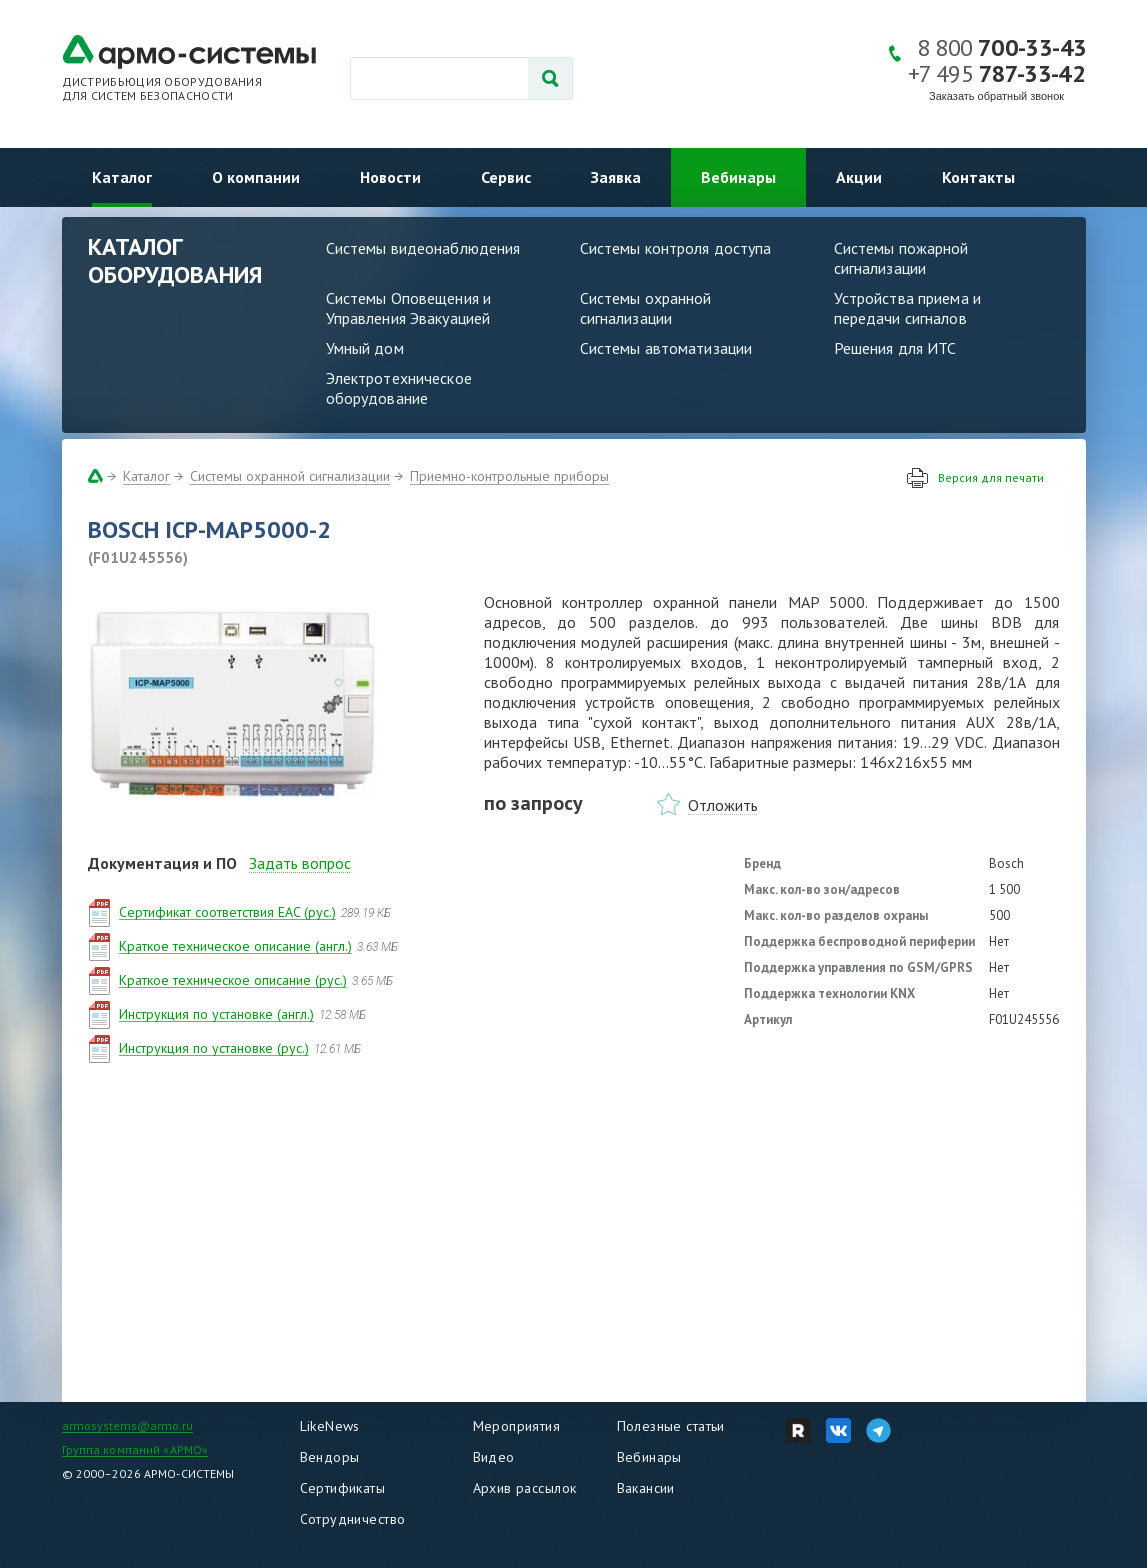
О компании (256, 177)
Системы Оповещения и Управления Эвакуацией (409, 308)
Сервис (506, 177)
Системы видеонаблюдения (423, 248)
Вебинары (738, 177)
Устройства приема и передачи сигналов (907, 308)
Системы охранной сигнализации (646, 308)
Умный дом (365, 348)
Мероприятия (517, 1426)
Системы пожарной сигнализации (901, 258)
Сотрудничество (353, 1519)
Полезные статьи (671, 1426)
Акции (859, 177)
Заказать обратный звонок (996, 96)
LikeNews (330, 1426)
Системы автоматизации (666, 348)
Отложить (723, 805)
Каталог (122, 177)
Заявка (616, 177)
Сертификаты (343, 1488)
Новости (390, 177)
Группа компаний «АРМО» (135, 1449)
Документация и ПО (162, 863)
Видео (494, 1457)
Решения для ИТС (895, 348)
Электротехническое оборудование (399, 388)
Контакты (978, 177)
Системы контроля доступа (676, 248)
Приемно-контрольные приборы (509, 476)
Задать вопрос (300, 863)
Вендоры (330, 1457)
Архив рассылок (525, 1488)
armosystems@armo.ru (127, 1425)
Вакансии (646, 1488)
